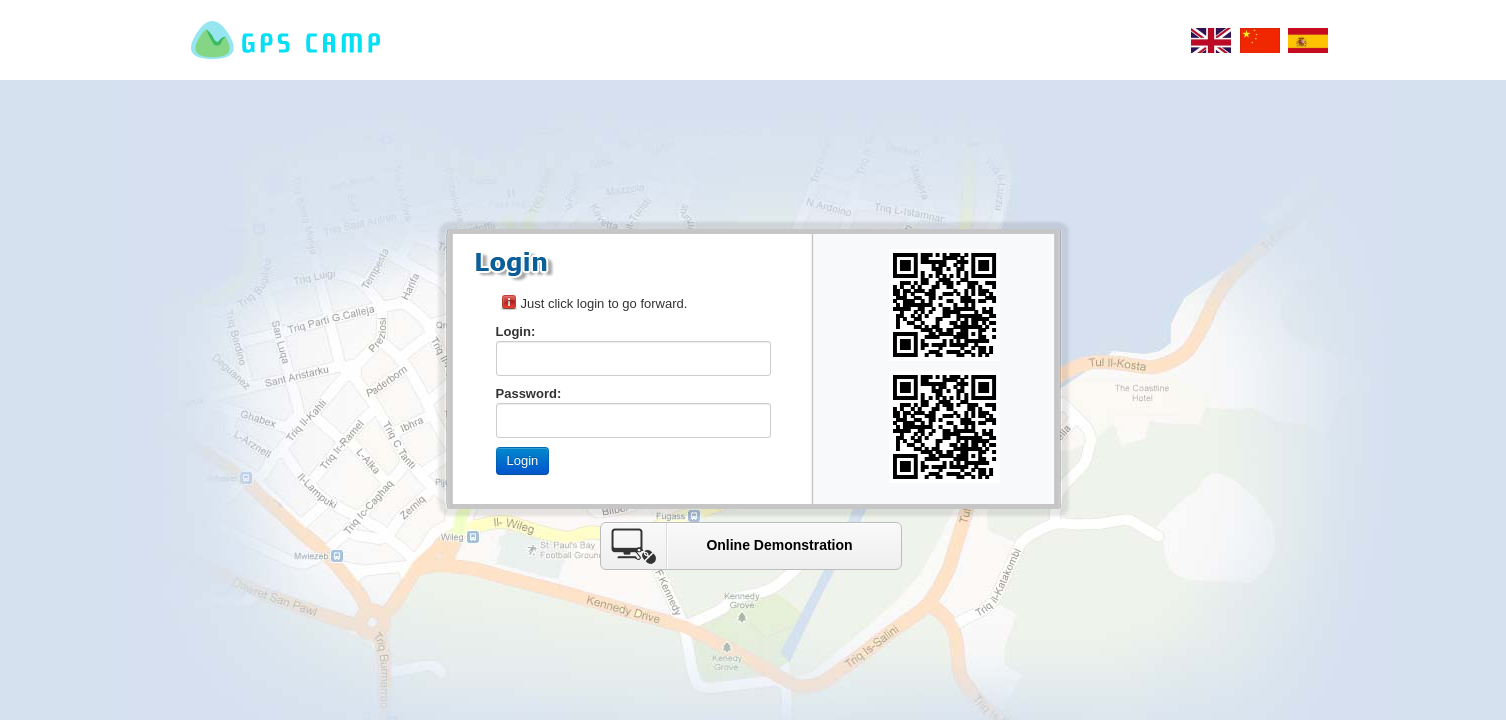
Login (523, 460)
